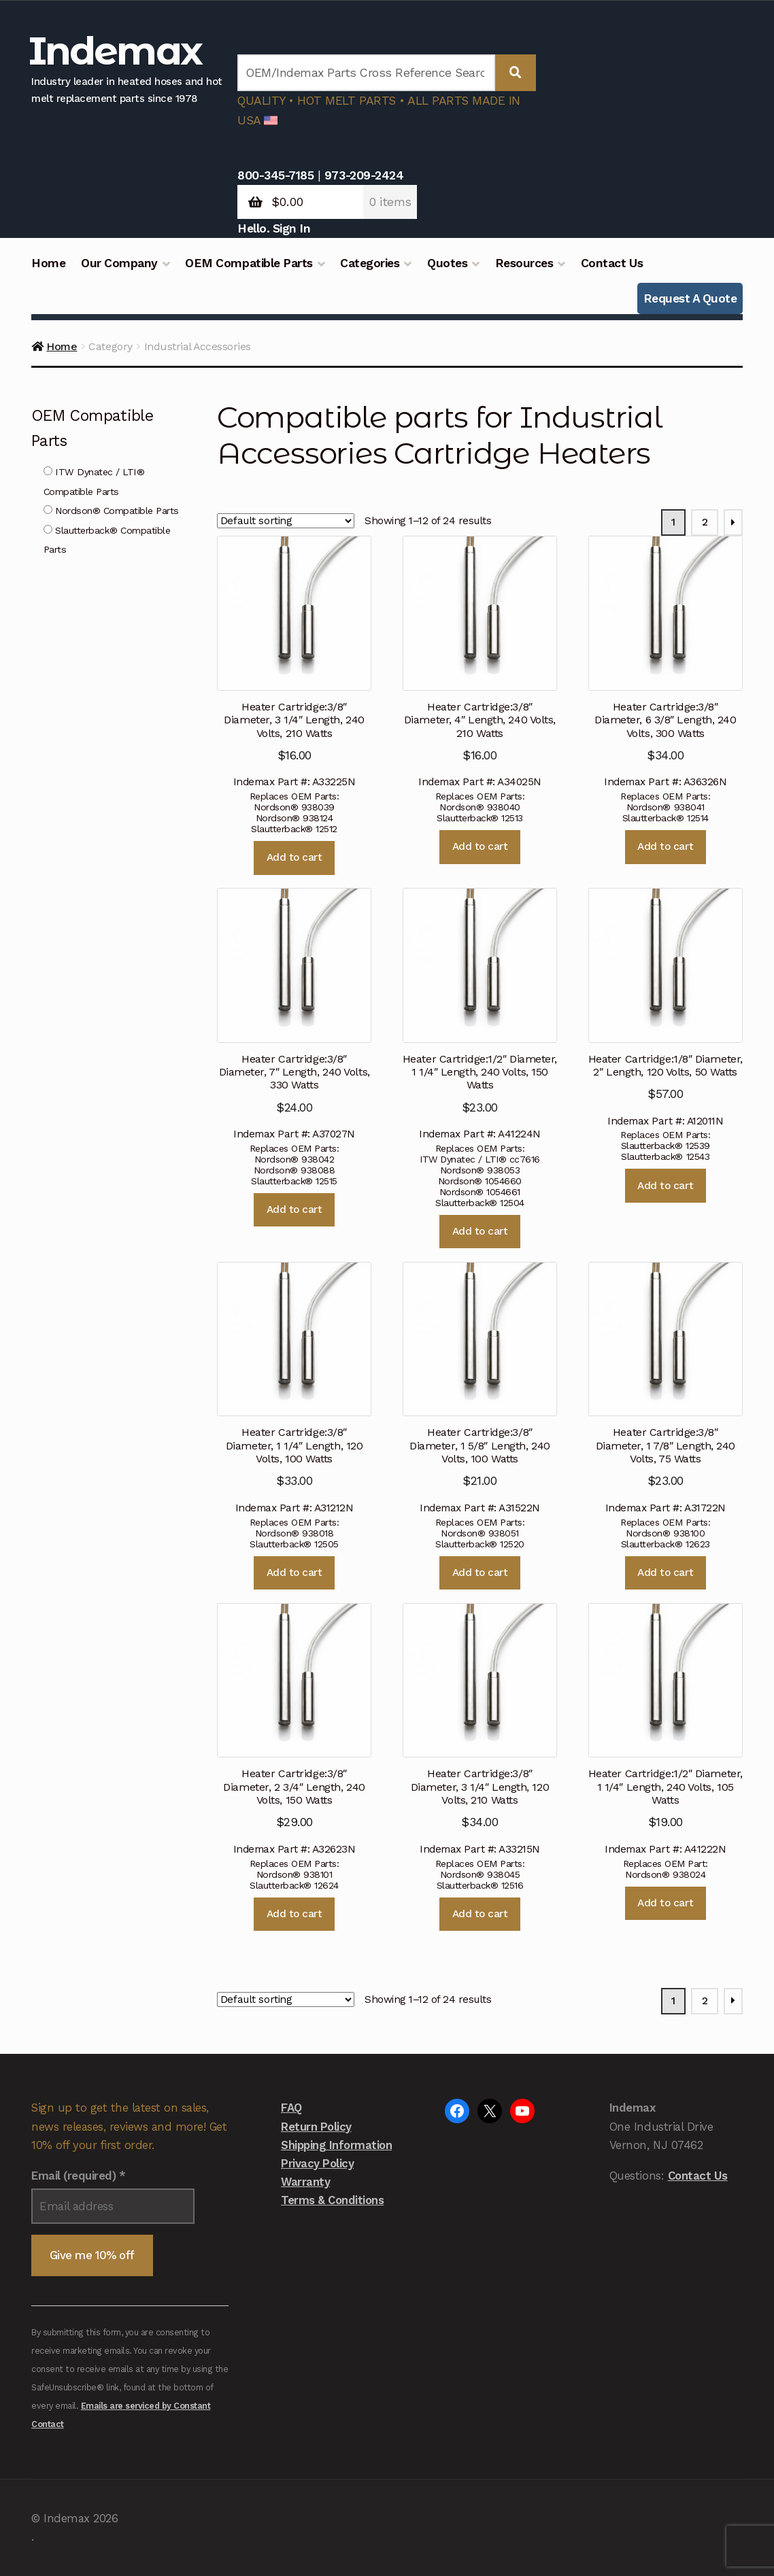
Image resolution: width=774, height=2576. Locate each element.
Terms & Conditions (332, 2200)
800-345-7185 (275, 175)
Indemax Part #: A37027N (294, 1014)
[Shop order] (285, 521)
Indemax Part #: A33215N (480, 1729)
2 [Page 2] (705, 522)
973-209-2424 (363, 175)
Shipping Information (336, 2145)
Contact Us (612, 263)
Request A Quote (690, 298)
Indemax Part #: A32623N (294, 1729)
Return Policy (316, 2126)
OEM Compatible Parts (248, 263)
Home (48, 263)
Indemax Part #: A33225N (294, 662)
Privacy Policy (317, 2163)
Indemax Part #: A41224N (480, 1014)
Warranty (305, 2181)
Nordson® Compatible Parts (111, 510)
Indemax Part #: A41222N (665, 1729)
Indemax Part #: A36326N (665, 662)
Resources (524, 263)
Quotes (447, 263)
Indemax (115, 50)
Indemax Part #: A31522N (480, 1388)
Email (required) (78, 2175)
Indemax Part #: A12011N (665, 1007)
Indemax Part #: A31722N (665, 1388)
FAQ (291, 2107)
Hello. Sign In (273, 228)
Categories (369, 263)
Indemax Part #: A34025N (480, 662)
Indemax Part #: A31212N (294, 1388)
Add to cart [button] (294, 857)
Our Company (119, 263)
